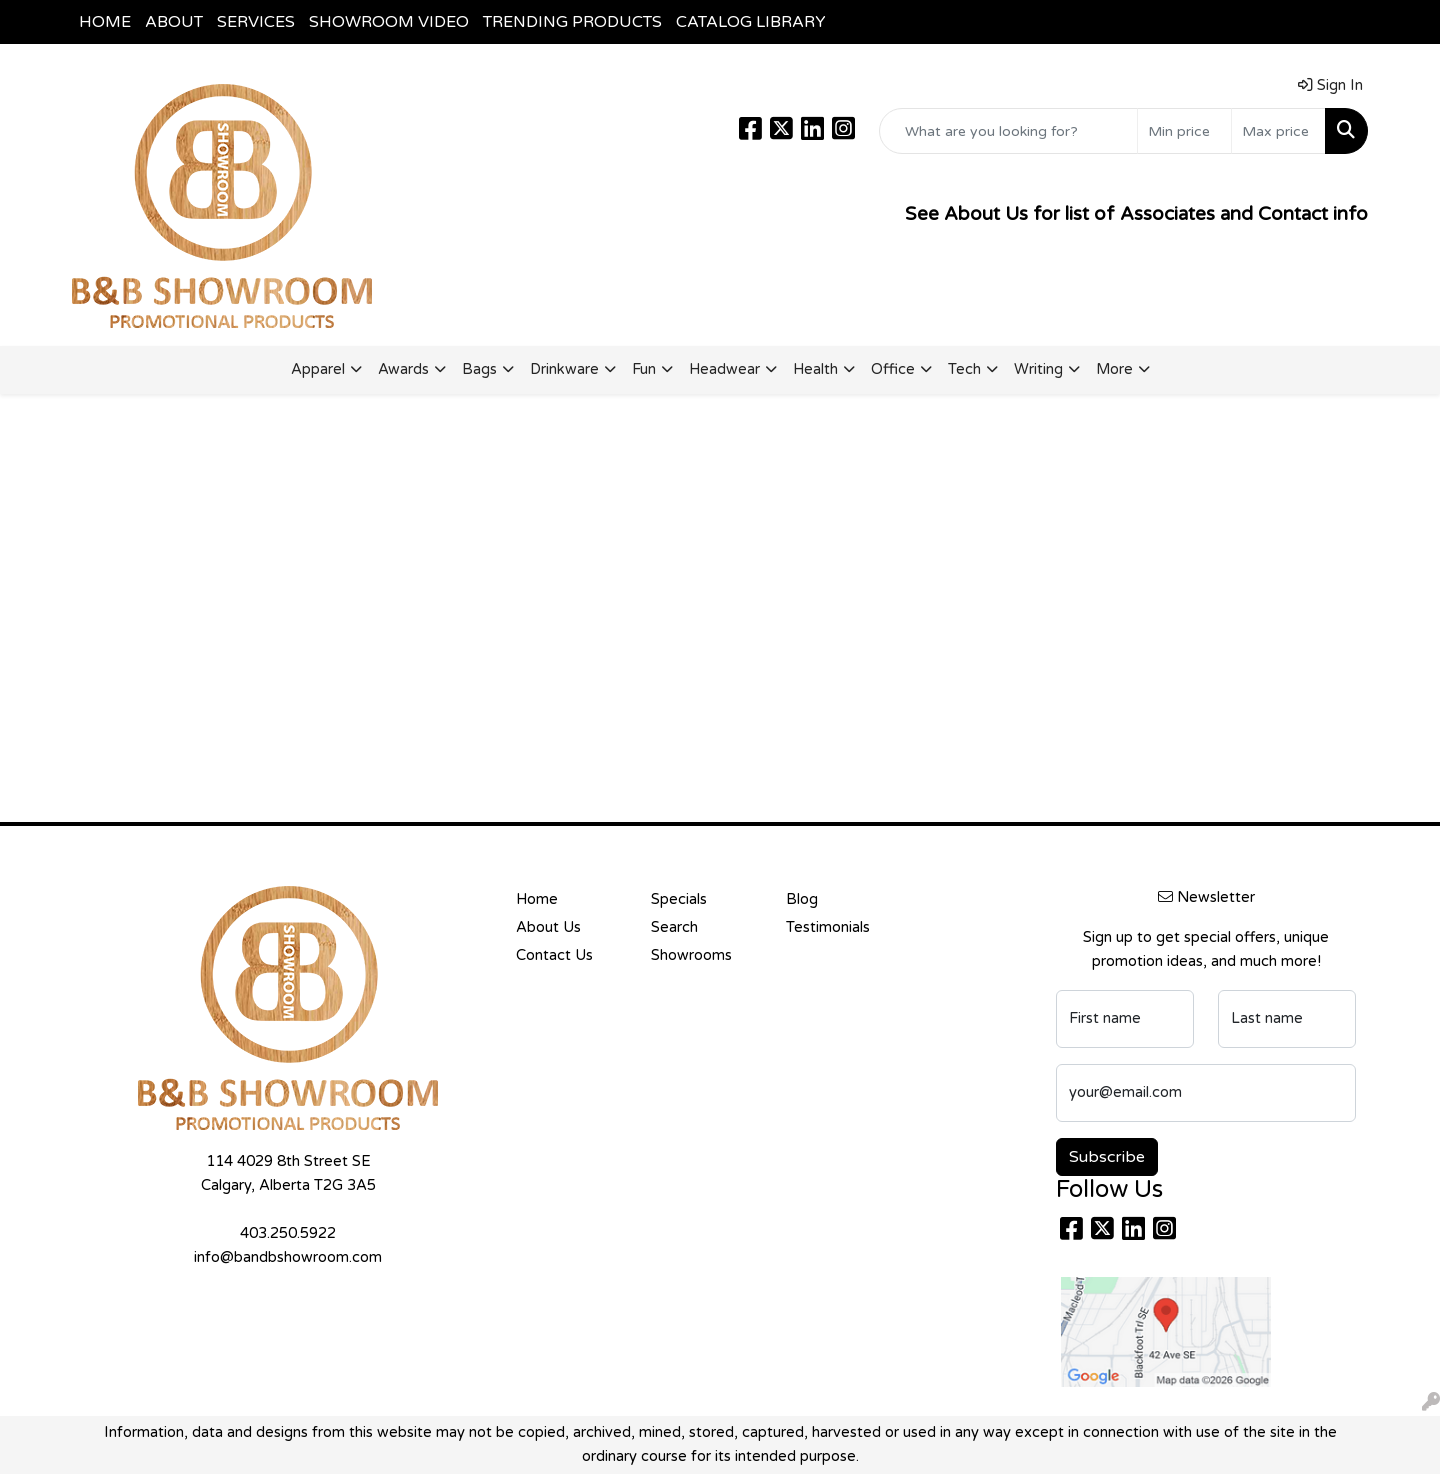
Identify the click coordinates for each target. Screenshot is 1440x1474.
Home (537, 899)
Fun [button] (644, 369)
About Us (548, 927)
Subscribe (1107, 1157)
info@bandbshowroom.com (288, 1257)
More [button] (1114, 369)
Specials (679, 899)
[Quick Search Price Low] (1184, 131)
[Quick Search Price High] (1278, 131)
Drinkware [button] (564, 369)
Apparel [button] (318, 369)
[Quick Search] (1008, 131)
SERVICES (256, 22)
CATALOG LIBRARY (751, 22)
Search (674, 927)
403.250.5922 (288, 1233)
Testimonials (828, 927)
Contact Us (554, 955)
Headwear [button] (724, 369)
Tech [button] (964, 369)
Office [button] (893, 369)
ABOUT (174, 22)
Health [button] (815, 369)
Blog (802, 899)
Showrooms (691, 955)
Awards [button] (403, 369)
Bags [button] (479, 369)
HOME (105, 22)
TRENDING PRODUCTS (572, 22)
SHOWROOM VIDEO (389, 22)
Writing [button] (1038, 369)
